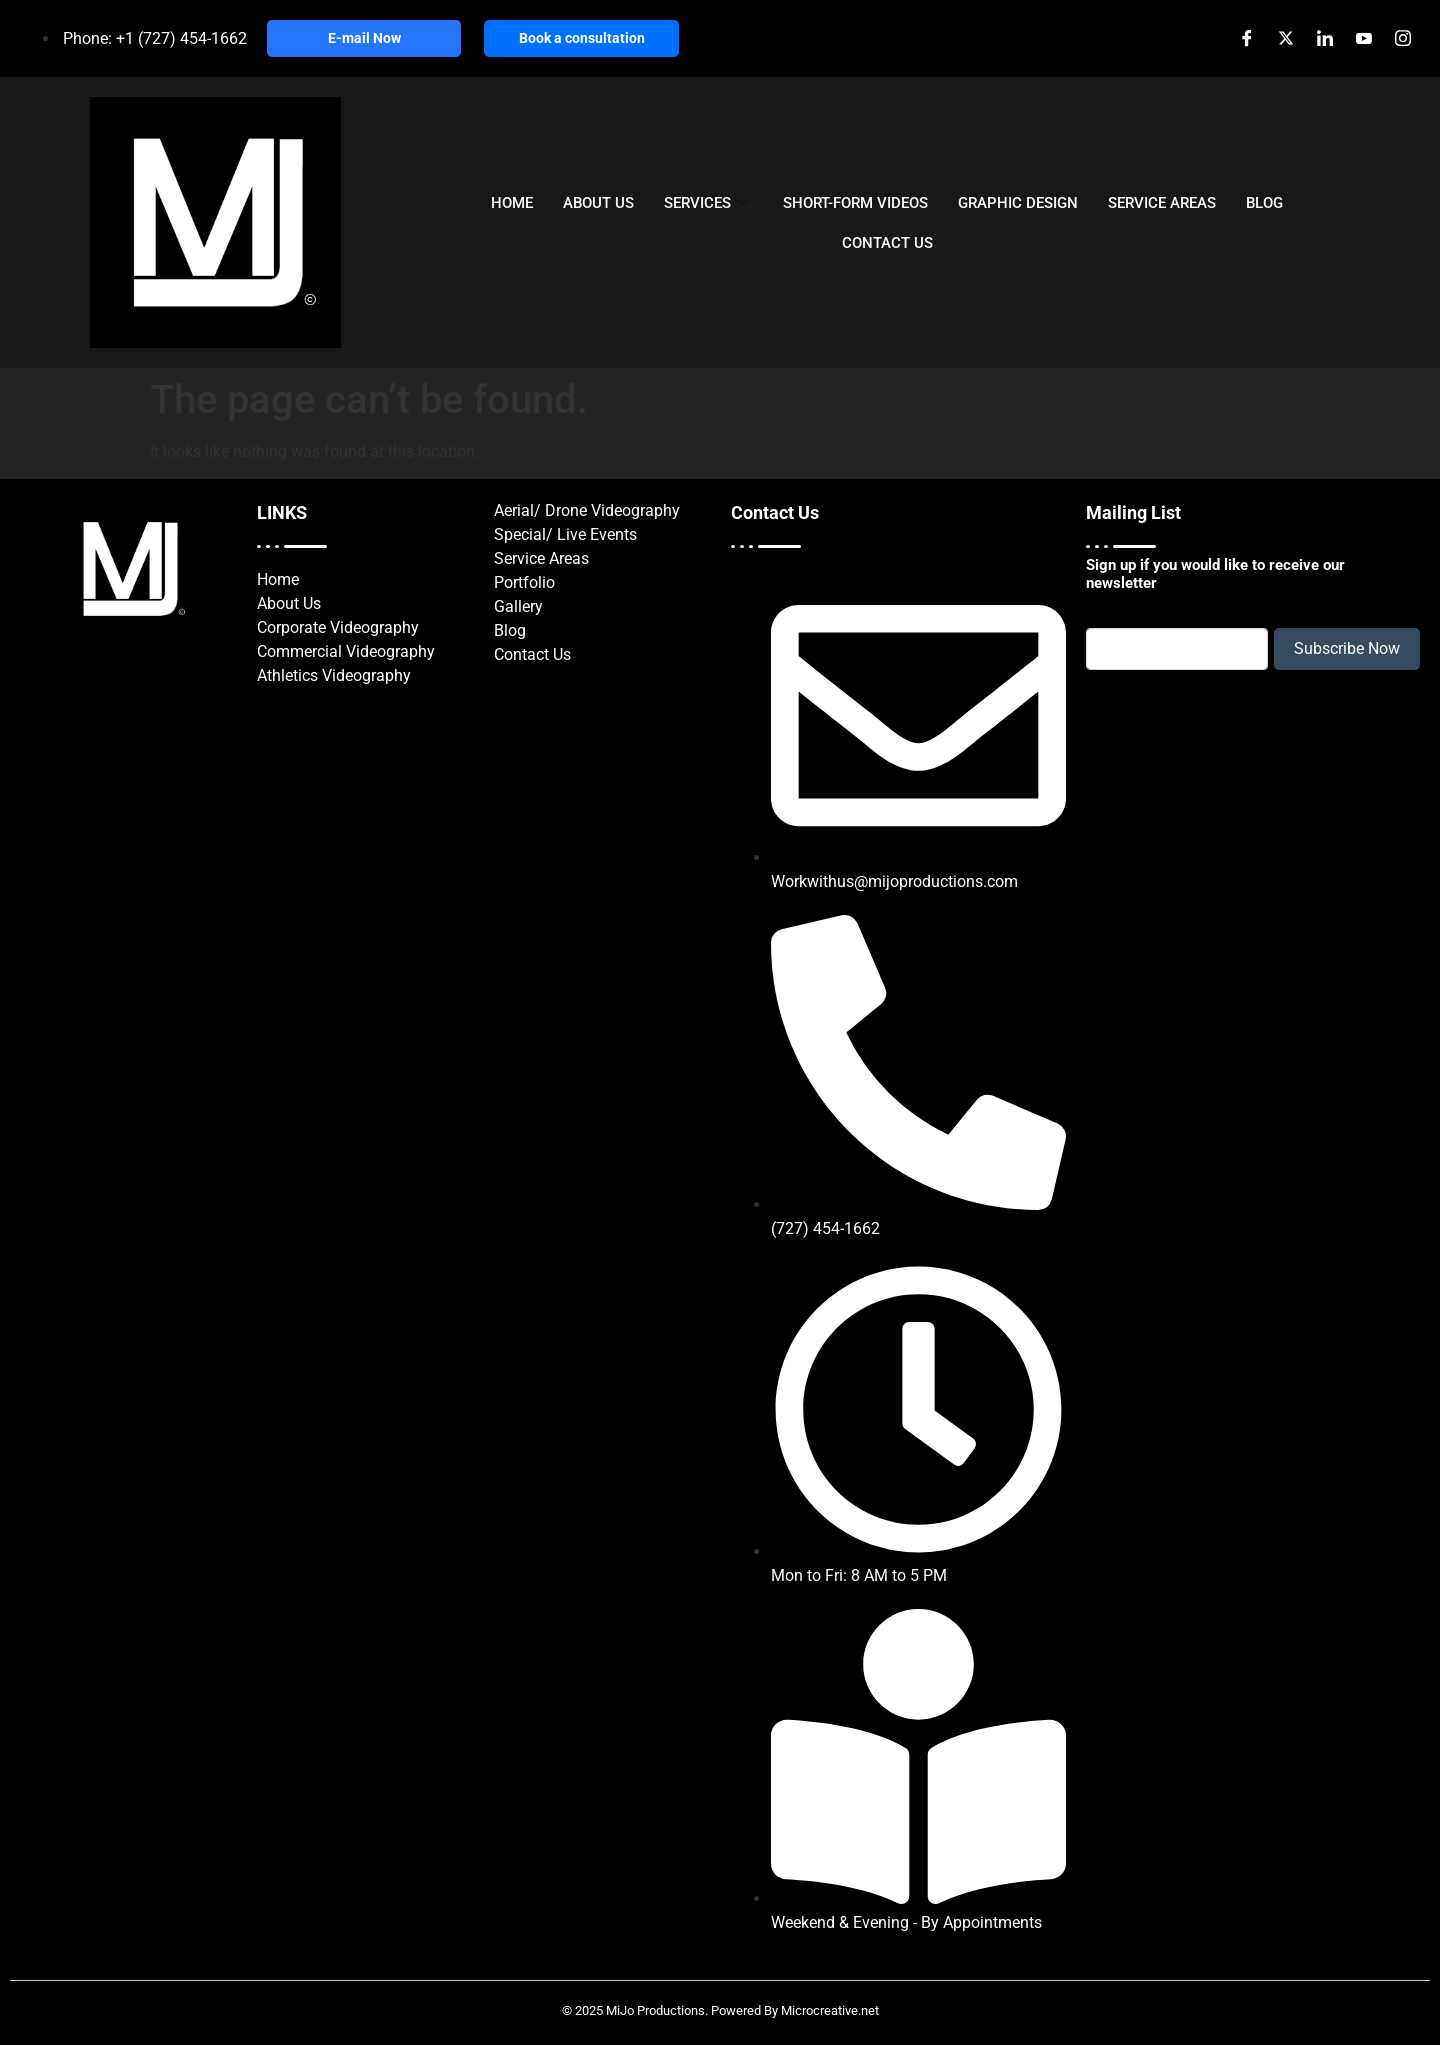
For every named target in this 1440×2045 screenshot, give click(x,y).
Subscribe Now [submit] (1347, 648)
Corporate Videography (338, 627)
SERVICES (708, 202)
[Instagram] (1402, 39)
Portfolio (524, 582)
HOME (512, 202)
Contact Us (532, 654)
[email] (1177, 649)
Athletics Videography (334, 675)
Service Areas (541, 558)
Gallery (518, 606)
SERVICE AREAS (1162, 202)
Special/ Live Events (565, 534)
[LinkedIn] (1324, 39)
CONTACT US (887, 242)
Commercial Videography (346, 651)
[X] (1285, 39)
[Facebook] (1246, 39)
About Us (289, 603)
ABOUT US (598, 202)
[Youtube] (1363, 39)
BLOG (1264, 202)
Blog (510, 630)
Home (278, 579)
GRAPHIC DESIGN (1018, 202)
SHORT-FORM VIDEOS (855, 202)
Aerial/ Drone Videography (587, 510)
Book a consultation (582, 38)
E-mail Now (364, 38)
